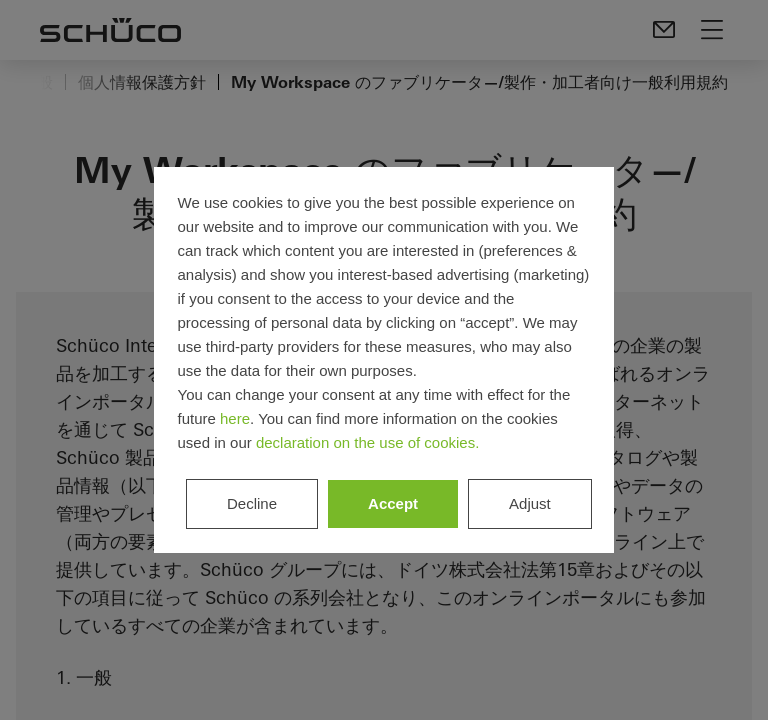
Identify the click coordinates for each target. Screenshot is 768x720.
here (235, 418)
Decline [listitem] (252, 503)
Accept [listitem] (393, 503)
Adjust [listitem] (530, 503)
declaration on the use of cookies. (367, 442)
